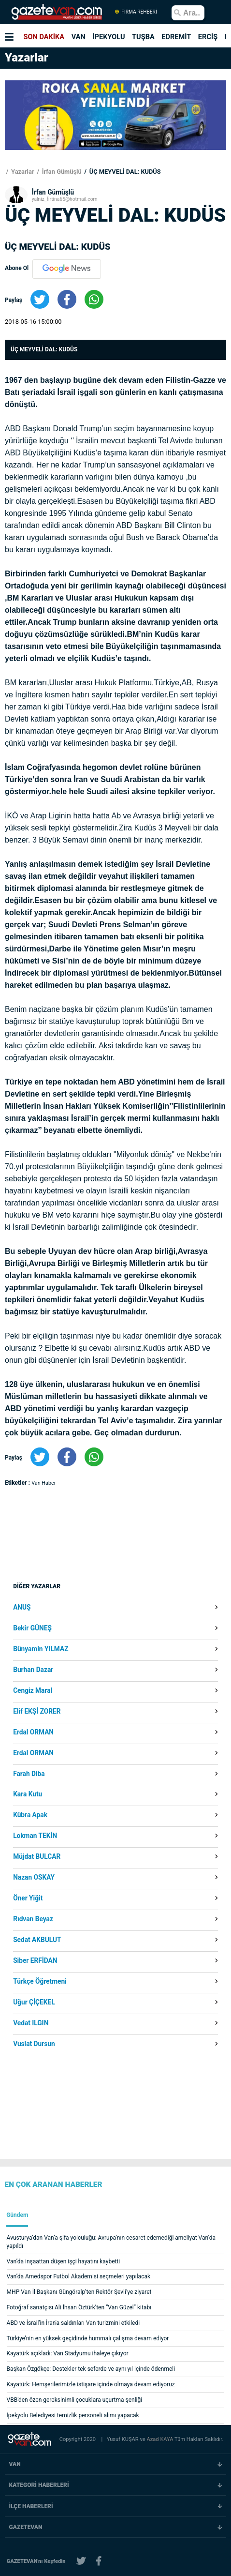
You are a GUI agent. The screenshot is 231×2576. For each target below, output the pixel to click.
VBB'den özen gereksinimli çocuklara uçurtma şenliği (75, 2399)
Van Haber (44, 1483)
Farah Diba (28, 1774)
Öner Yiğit (28, 1898)
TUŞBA (143, 36)
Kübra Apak (30, 1815)
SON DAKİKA (44, 36)
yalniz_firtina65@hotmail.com (65, 199)
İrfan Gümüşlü (61, 171)
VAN (79, 36)
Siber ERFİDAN (35, 1961)
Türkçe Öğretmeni (40, 1981)
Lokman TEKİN (35, 1836)
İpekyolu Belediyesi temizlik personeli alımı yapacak (73, 2415)
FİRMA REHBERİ (135, 12)
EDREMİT (176, 36)
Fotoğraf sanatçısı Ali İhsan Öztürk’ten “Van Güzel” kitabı (79, 2307)
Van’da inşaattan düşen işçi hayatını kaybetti (63, 2261)
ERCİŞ (207, 36)
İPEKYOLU (108, 36)
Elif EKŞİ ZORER (36, 1711)
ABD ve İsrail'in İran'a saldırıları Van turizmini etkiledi (73, 2323)
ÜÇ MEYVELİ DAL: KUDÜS (123, 171)
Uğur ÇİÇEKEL (34, 2002)
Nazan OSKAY (34, 1877)
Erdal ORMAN (33, 1732)
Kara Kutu (27, 1794)
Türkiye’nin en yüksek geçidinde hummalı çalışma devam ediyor (88, 2338)
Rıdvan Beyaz (33, 1919)
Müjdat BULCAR (36, 1856)
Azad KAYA (160, 2439)
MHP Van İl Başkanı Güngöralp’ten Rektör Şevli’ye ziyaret (79, 2292)
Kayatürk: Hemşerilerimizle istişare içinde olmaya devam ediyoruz (91, 2384)
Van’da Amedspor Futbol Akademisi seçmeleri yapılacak (78, 2276)
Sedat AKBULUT (37, 1940)
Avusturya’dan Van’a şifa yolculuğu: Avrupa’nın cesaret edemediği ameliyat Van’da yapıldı (111, 2241)
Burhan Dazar (33, 1670)
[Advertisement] (89, 1582)
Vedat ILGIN (30, 2023)
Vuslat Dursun (34, 2044)
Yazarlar (22, 171)
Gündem (17, 2215)
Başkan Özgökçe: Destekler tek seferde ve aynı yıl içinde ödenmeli (91, 2368)
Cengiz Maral (32, 1690)
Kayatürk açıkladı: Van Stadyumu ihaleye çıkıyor (68, 2353)
